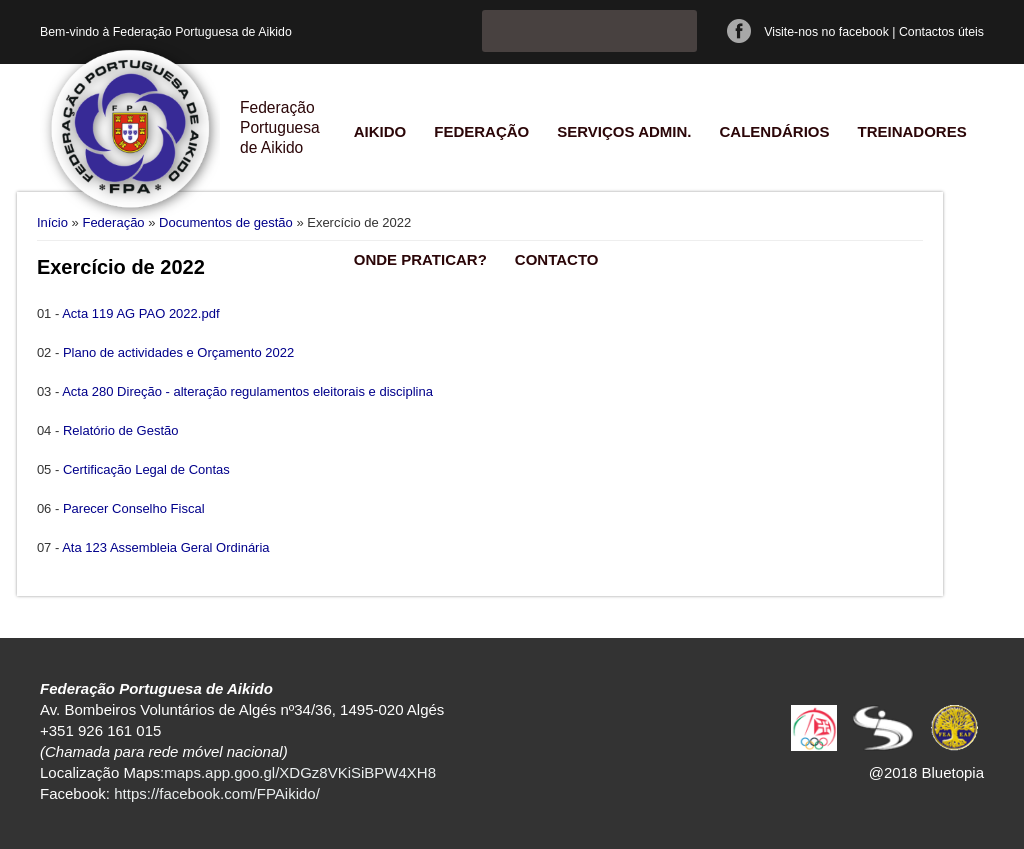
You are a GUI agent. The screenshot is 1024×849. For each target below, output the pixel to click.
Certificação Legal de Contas (146, 469)
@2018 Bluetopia (926, 772)
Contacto (557, 259)
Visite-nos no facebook (826, 32)
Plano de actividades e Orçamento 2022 (178, 352)
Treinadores (911, 131)
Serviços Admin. (624, 131)
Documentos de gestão (226, 222)
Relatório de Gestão (121, 430)
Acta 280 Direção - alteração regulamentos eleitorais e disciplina (247, 391)
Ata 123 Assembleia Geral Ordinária (165, 547)
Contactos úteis (941, 32)
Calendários (774, 131)
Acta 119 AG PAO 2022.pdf (140, 313)
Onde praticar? (420, 259)
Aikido (380, 131)
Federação (481, 131)
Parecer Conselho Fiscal (134, 508)
